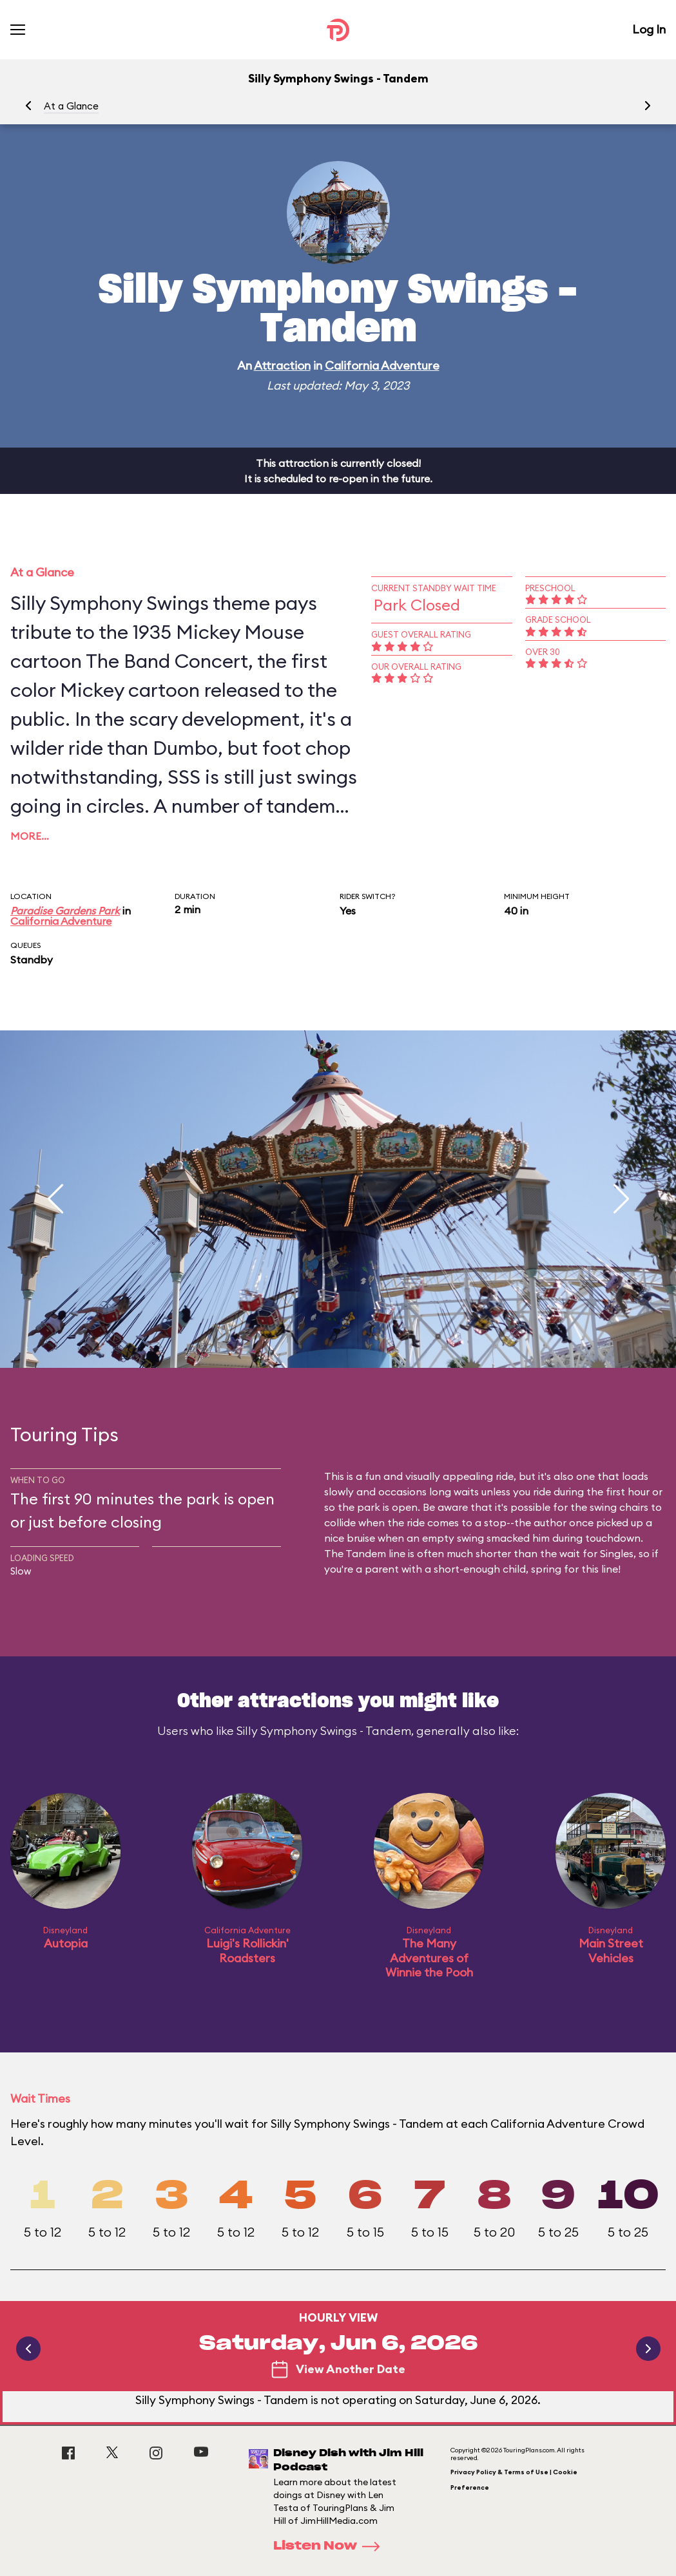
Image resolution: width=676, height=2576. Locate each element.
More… (29, 835)
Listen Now (330, 2546)
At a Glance (71, 106)
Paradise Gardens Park (65, 910)
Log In (649, 29)
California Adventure (382, 365)
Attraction (282, 365)
